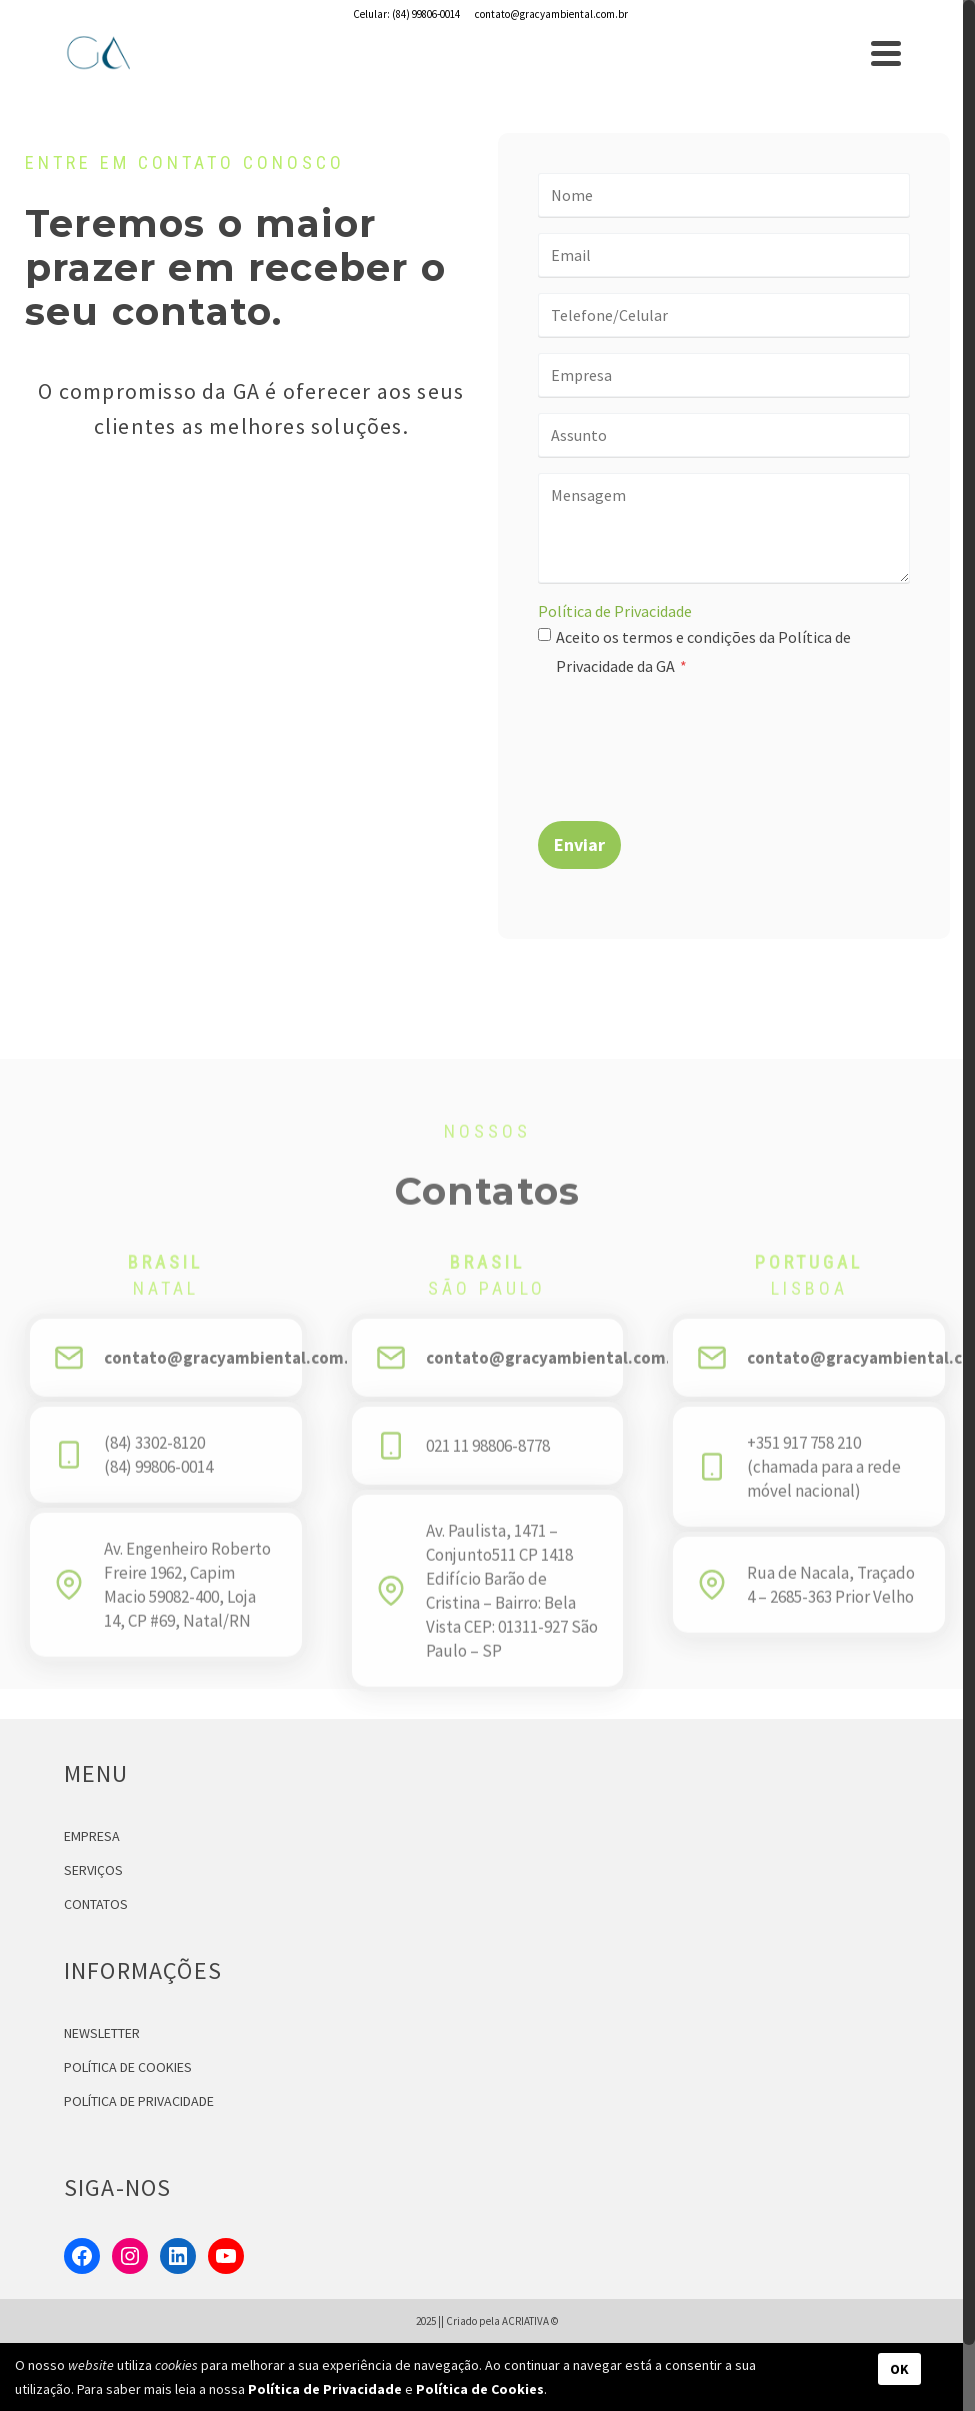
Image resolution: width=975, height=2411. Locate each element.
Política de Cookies (480, 2389)
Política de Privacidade (615, 611)
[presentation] (690, 736)
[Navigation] (886, 53)
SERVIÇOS (93, 1870)
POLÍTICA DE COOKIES (128, 2067)
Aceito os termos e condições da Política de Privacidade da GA (703, 651)
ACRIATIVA (525, 2321)
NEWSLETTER (102, 2033)
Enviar (579, 844)
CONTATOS (96, 1904)
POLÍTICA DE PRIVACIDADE (139, 2101)
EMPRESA (92, 1836)
